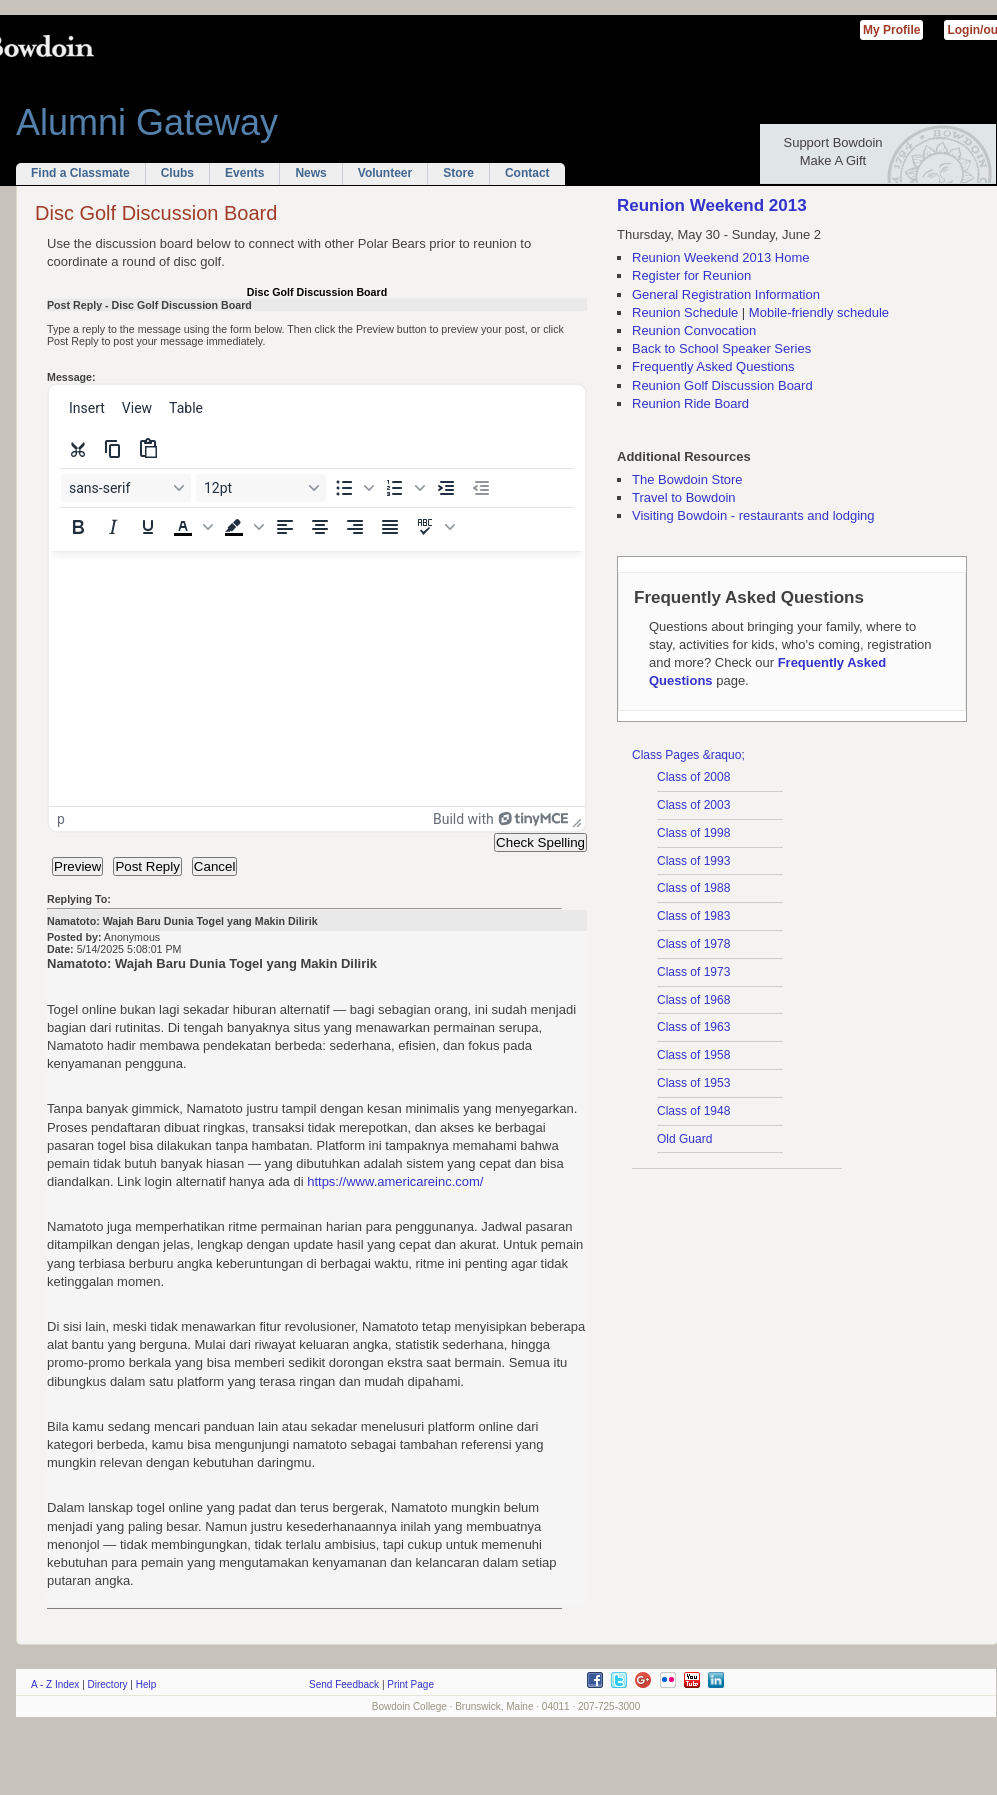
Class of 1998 (693, 833)
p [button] (61, 819)
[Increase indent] (446, 488)
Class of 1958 (693, 1055)
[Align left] (285, 527)
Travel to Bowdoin (684, 497)
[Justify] (390, 527)
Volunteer (385, 173)
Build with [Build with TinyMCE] (500, 819)
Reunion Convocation (694, 330)
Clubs (177, 173)
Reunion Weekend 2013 (712, 205)
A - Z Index (55, 1684)
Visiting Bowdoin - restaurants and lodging (753, 515)
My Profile (891, 30)
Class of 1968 (693, 1000)
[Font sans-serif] (126, 488)
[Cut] (78, 449)
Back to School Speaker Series (721, 348)
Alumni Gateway (147, 122)
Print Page (410, 1684)
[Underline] (148, 527)
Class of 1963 (693, 1027)
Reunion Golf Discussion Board (722, 385)
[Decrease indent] (481, 488)
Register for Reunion (691, 275)
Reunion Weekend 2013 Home (721, 257)
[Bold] (78, 527)
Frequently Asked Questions (713, 366)
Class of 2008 (693, 777)
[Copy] (113, 449)
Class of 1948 (693, 1111)
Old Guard (684, 1139)
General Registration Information (726, 294)
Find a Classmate (80, 173)
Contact (527, 173)
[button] (352, 488)
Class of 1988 (693, 888)
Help (146, 1684)
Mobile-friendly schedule (819, 312)
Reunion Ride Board (690, 403)
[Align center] (320, 527)
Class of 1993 (693, 861)
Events (244, 173)
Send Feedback (344, 1684)
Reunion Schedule (685, 312)
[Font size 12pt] (261, 488)
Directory (108, 1684)
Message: (71, 377)
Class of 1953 (693, 1083)
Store (458, 173)
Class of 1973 (693, 972)
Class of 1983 (693, 916)
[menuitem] (87, 408)
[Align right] (355, 527)
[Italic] (113, 527)
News (310, 173)
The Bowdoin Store (687, 479)
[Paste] (148, 449)
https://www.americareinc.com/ (395, 1181)
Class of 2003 (693, 805)
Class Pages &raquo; (688, 755)
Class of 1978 (693, 944)
